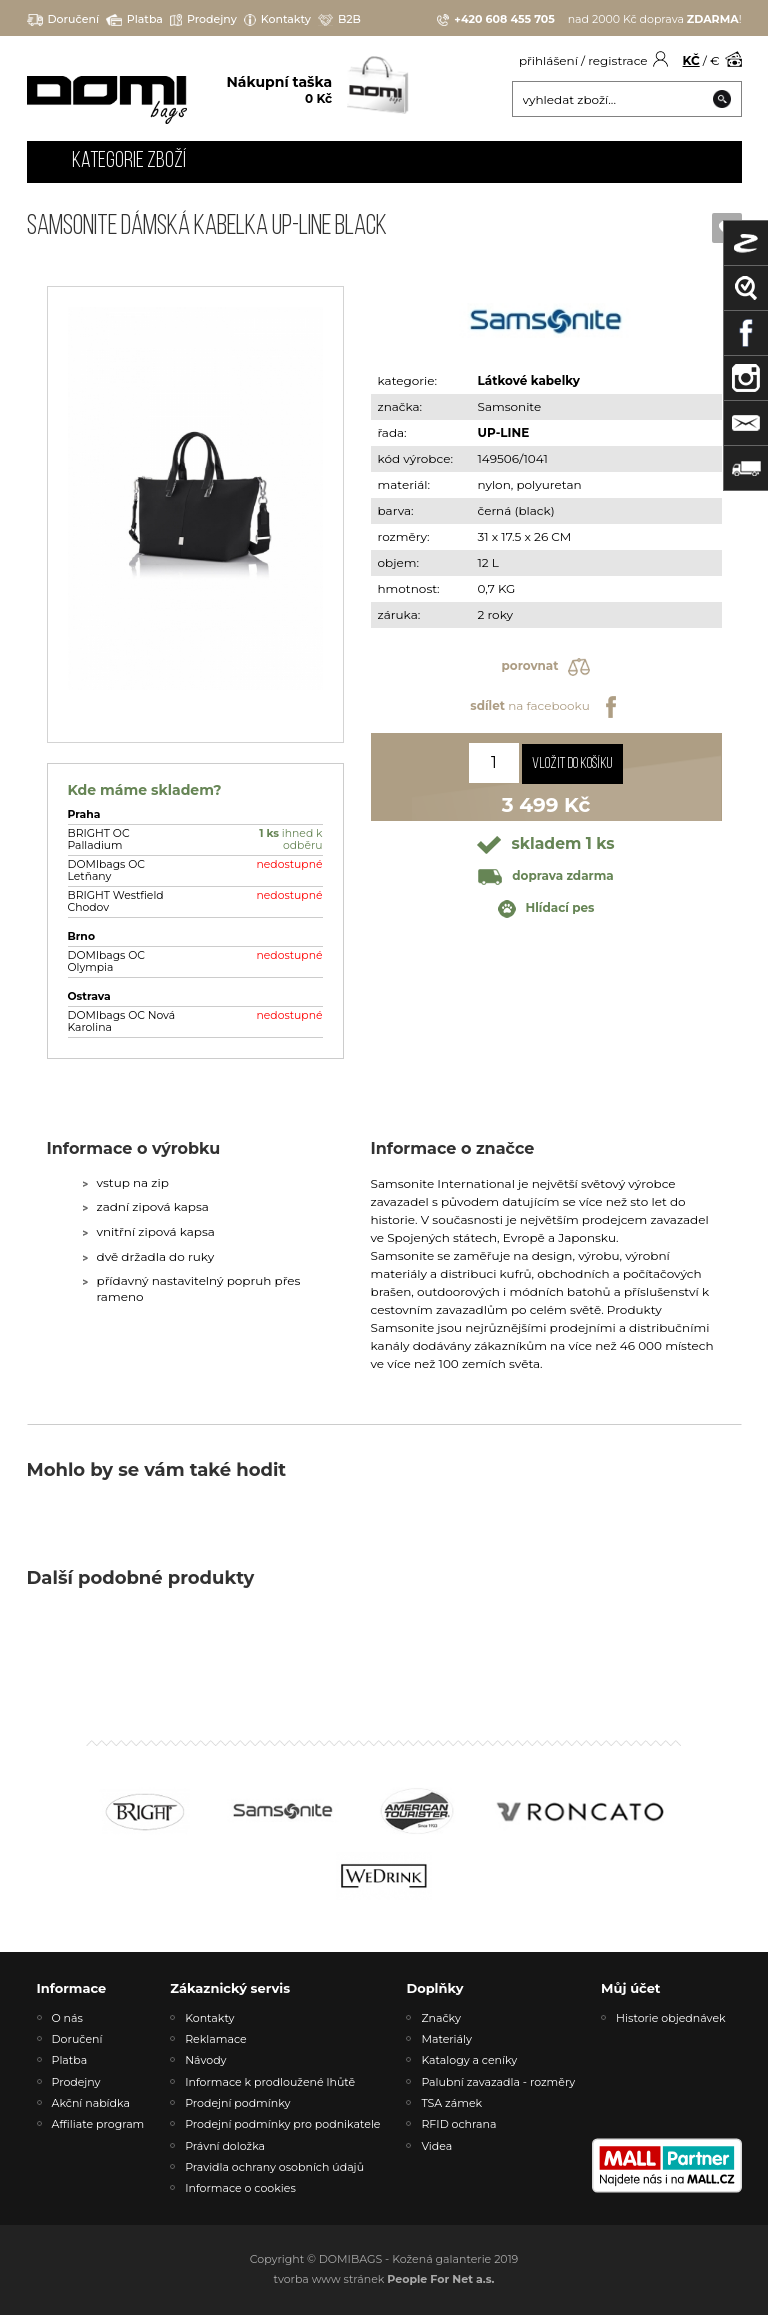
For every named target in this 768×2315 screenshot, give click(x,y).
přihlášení (548, 60)
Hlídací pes (546, 909)
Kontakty (277, 19)
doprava (545, 875)
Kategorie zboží (129, 161)
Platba (134, 19)
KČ (691, 60)
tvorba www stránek (384, 2279)
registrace (617, 60)
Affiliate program (98, 2124)
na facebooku (545, 707)
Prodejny (203, 19)
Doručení (63, 19)
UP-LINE (504, 432)
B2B (339, 19)
